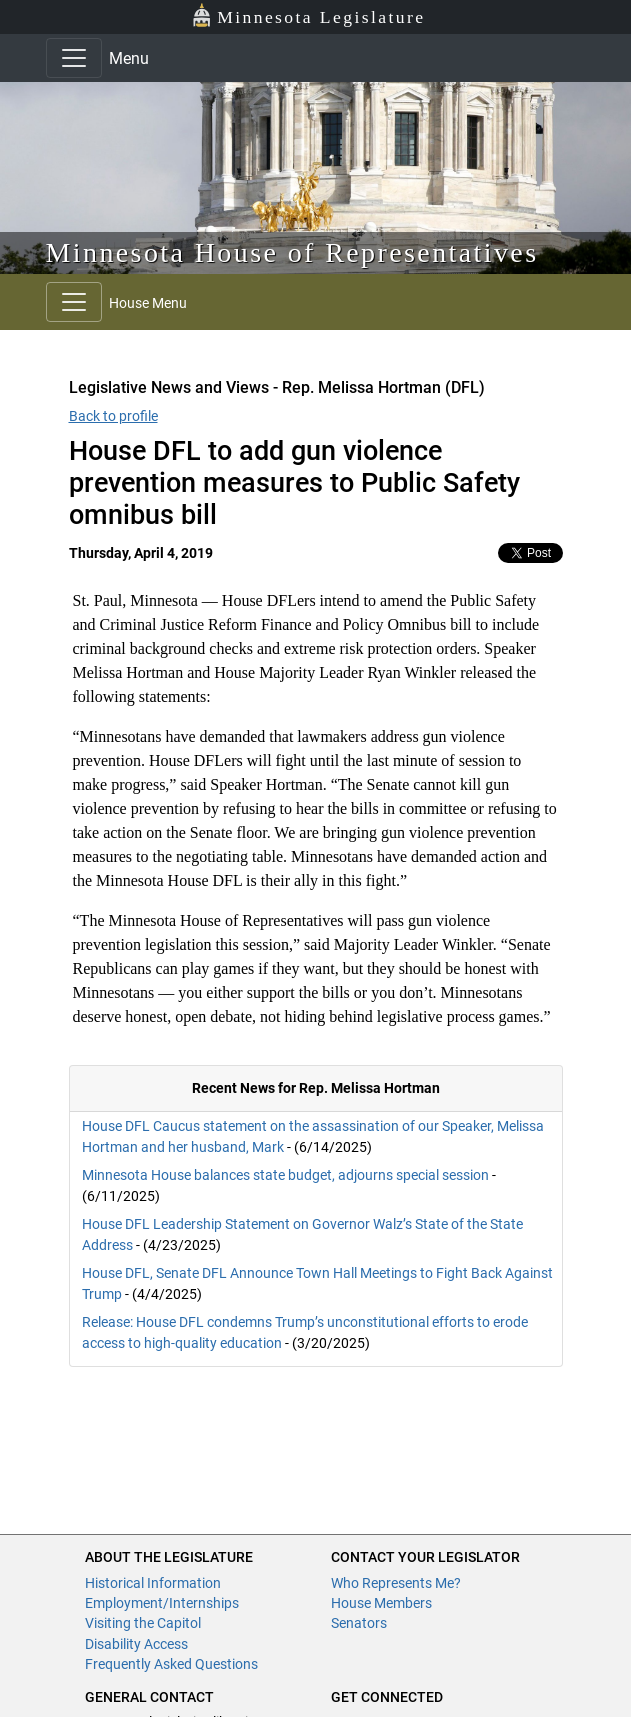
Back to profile (113, 416)
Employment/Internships (162, 1603)
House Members (381, 1603)
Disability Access (136, 1644)
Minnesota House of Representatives (292, 252)
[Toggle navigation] (74, 58)
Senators (359, 1623)
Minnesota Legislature (308, 15)
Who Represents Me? (396, 1583)
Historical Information (153, 1583)
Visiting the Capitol (143, 1623)
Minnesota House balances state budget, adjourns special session (285, 1175)
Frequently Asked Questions (171, 1664)
